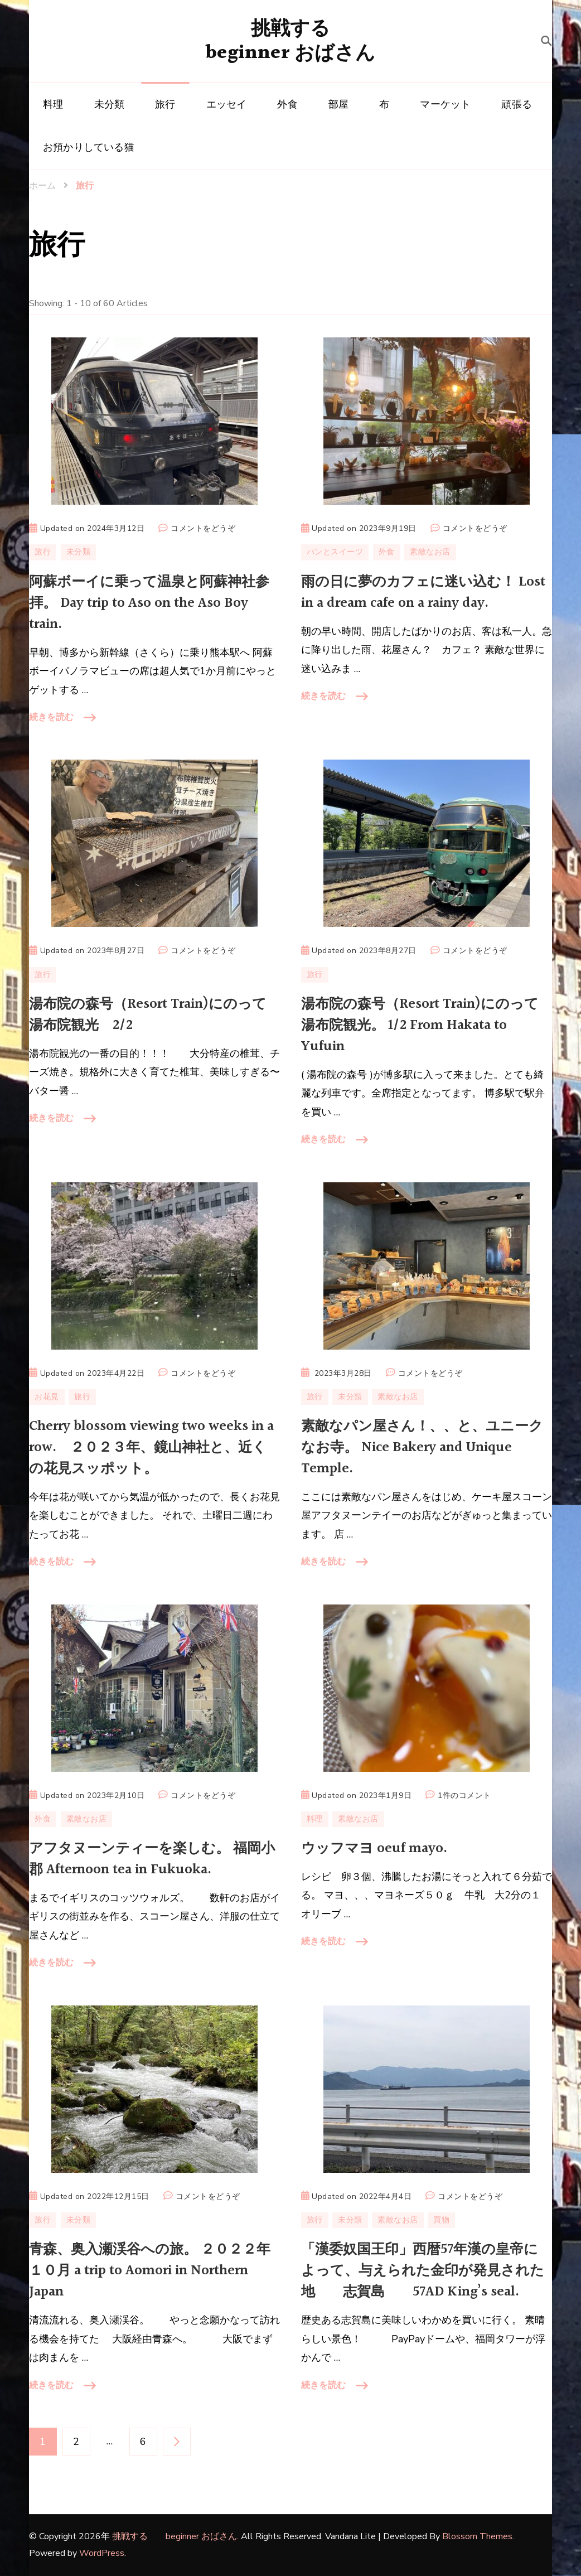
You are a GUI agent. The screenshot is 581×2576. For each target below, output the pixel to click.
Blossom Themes (477, 2536)
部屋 (338, 104)
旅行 (165, 104)
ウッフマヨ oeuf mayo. (374, 1848)
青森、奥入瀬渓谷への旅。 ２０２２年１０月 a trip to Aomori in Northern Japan (149, 2271)
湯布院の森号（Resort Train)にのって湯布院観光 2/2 (148, 1014)
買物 (441, 2220)
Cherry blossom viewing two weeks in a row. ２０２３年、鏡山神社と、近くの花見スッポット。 (151, 1447)
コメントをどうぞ (203, 528)
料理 (53, 104)
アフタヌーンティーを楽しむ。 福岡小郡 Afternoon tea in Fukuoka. (152, 1859)
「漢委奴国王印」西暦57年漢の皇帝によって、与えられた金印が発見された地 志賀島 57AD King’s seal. (422, 2271)
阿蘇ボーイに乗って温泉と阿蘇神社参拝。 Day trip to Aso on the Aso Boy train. (149, 603)
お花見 (47, 1396)
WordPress (101, 2553)
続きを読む (51, 717)
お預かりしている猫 (88, 147)
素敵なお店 (430, 552)
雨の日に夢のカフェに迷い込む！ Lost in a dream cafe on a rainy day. (423, 592)
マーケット (445, 104)
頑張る (516, 104)
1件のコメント (464, 1796)
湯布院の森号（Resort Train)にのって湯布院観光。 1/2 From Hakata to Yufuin (420, 1025)
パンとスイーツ (335, 552)
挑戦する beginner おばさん (290, 41)
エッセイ (226, 104)
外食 (287, 104)
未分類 (109, 104)
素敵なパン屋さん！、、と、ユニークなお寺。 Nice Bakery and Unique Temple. (422, 1447)
